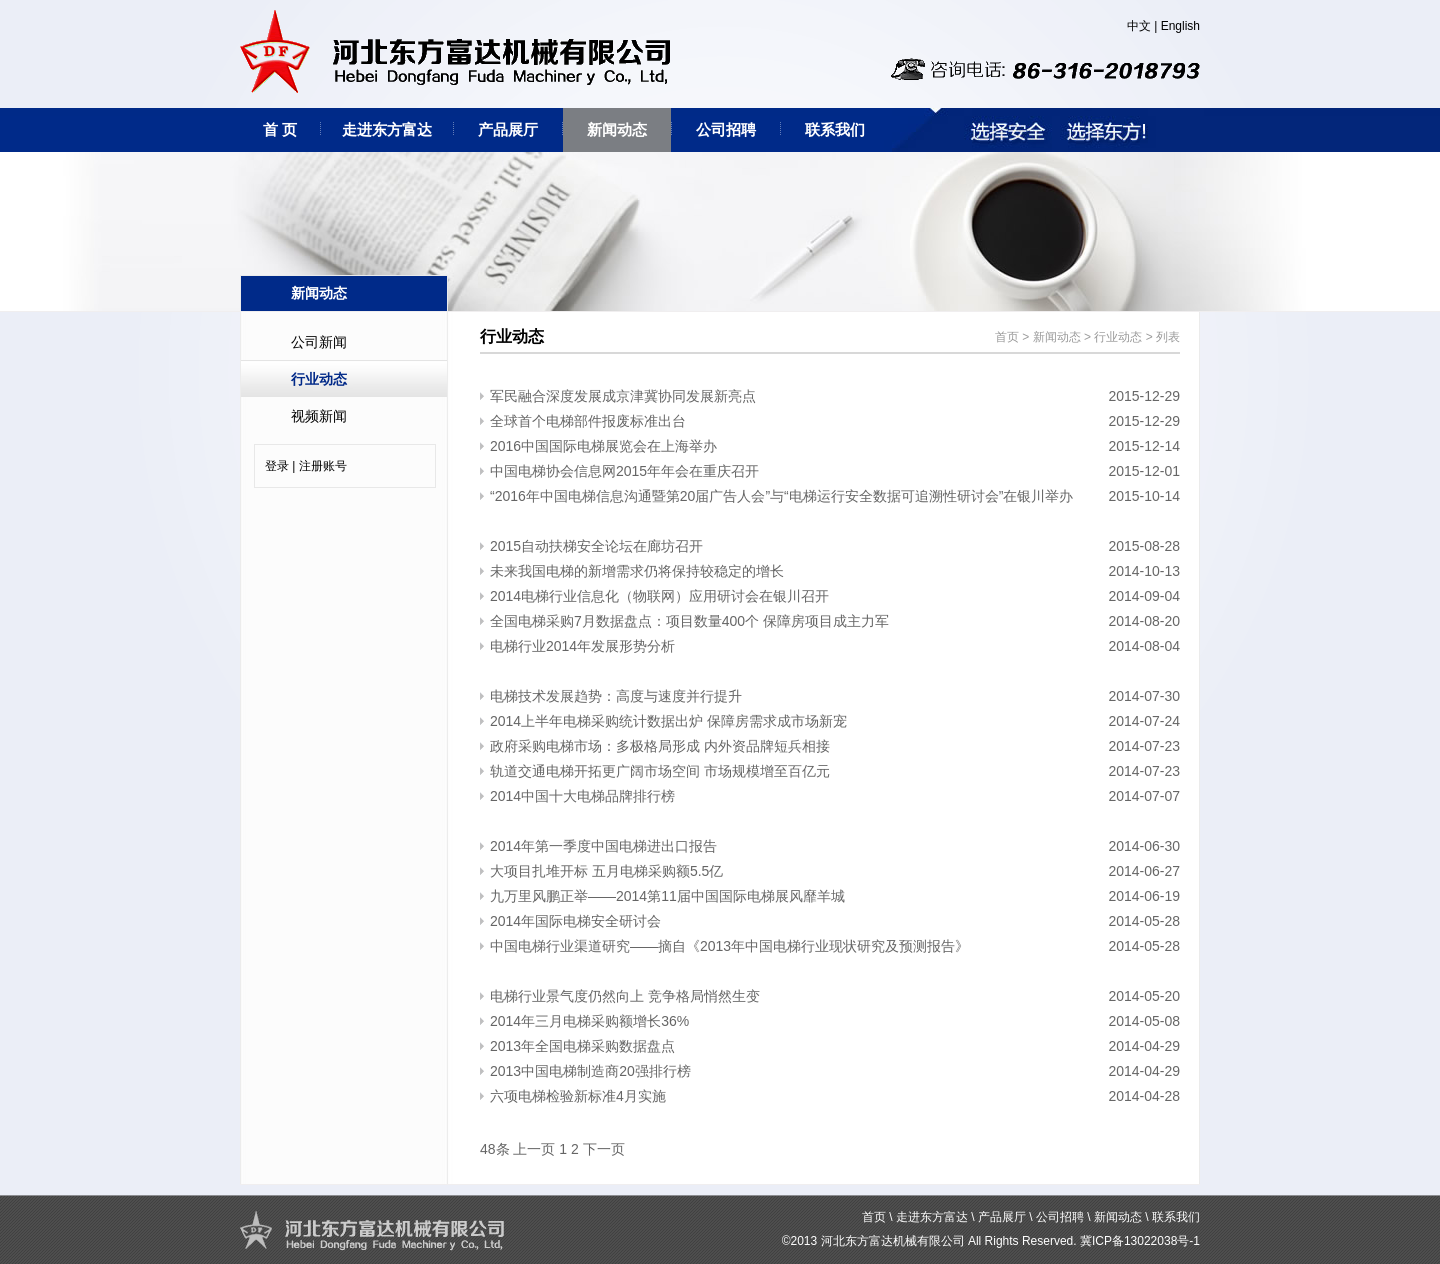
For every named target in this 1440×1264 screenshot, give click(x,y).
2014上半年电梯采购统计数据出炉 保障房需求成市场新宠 (668, 721)
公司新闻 (319, 342)
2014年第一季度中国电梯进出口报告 (603, 846)
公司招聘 (726, 129)
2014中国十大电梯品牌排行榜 (582, 796)
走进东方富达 (387, 129)
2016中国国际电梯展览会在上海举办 (603, 446)
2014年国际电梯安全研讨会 (575, 921)
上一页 (534, 1149)
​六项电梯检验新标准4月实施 (578, 1096)
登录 (277, 466)
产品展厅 (508, 129)
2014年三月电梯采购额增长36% (589, 1021)
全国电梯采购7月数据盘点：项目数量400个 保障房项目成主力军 (689, 621)
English (1180, 26)
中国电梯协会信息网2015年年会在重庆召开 (624, 471)
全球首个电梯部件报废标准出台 (588, 421)
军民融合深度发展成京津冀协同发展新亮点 (623, 396)
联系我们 (835, 129)
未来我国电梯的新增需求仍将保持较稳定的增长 (637, 571)
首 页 (280, 129)
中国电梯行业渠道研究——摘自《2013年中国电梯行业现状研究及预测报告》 (729, 946)
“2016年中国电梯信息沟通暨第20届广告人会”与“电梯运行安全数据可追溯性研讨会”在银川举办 (781, 496)
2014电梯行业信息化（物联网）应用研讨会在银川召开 (659, 596)
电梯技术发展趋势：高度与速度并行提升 (616, 696)
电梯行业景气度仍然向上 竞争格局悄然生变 (625, 996)
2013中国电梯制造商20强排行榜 (590, 1071)
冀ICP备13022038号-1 (1140, 1241)
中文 (1139, 26)
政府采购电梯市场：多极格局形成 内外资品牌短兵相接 (660, 746)
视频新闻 (319, 416)
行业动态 (319, 379)
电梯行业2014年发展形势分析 (582, 646)
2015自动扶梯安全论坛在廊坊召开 (596, 546)
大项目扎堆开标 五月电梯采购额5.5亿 (606, 871)
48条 (495, 1149)
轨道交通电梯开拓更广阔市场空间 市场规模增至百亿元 (660, 771)
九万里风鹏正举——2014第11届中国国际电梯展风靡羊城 (667, 896)
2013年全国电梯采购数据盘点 (582, 1046)
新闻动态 (617, 129)
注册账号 (323, 466)
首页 (1007, 337)
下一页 (604, 1149)
